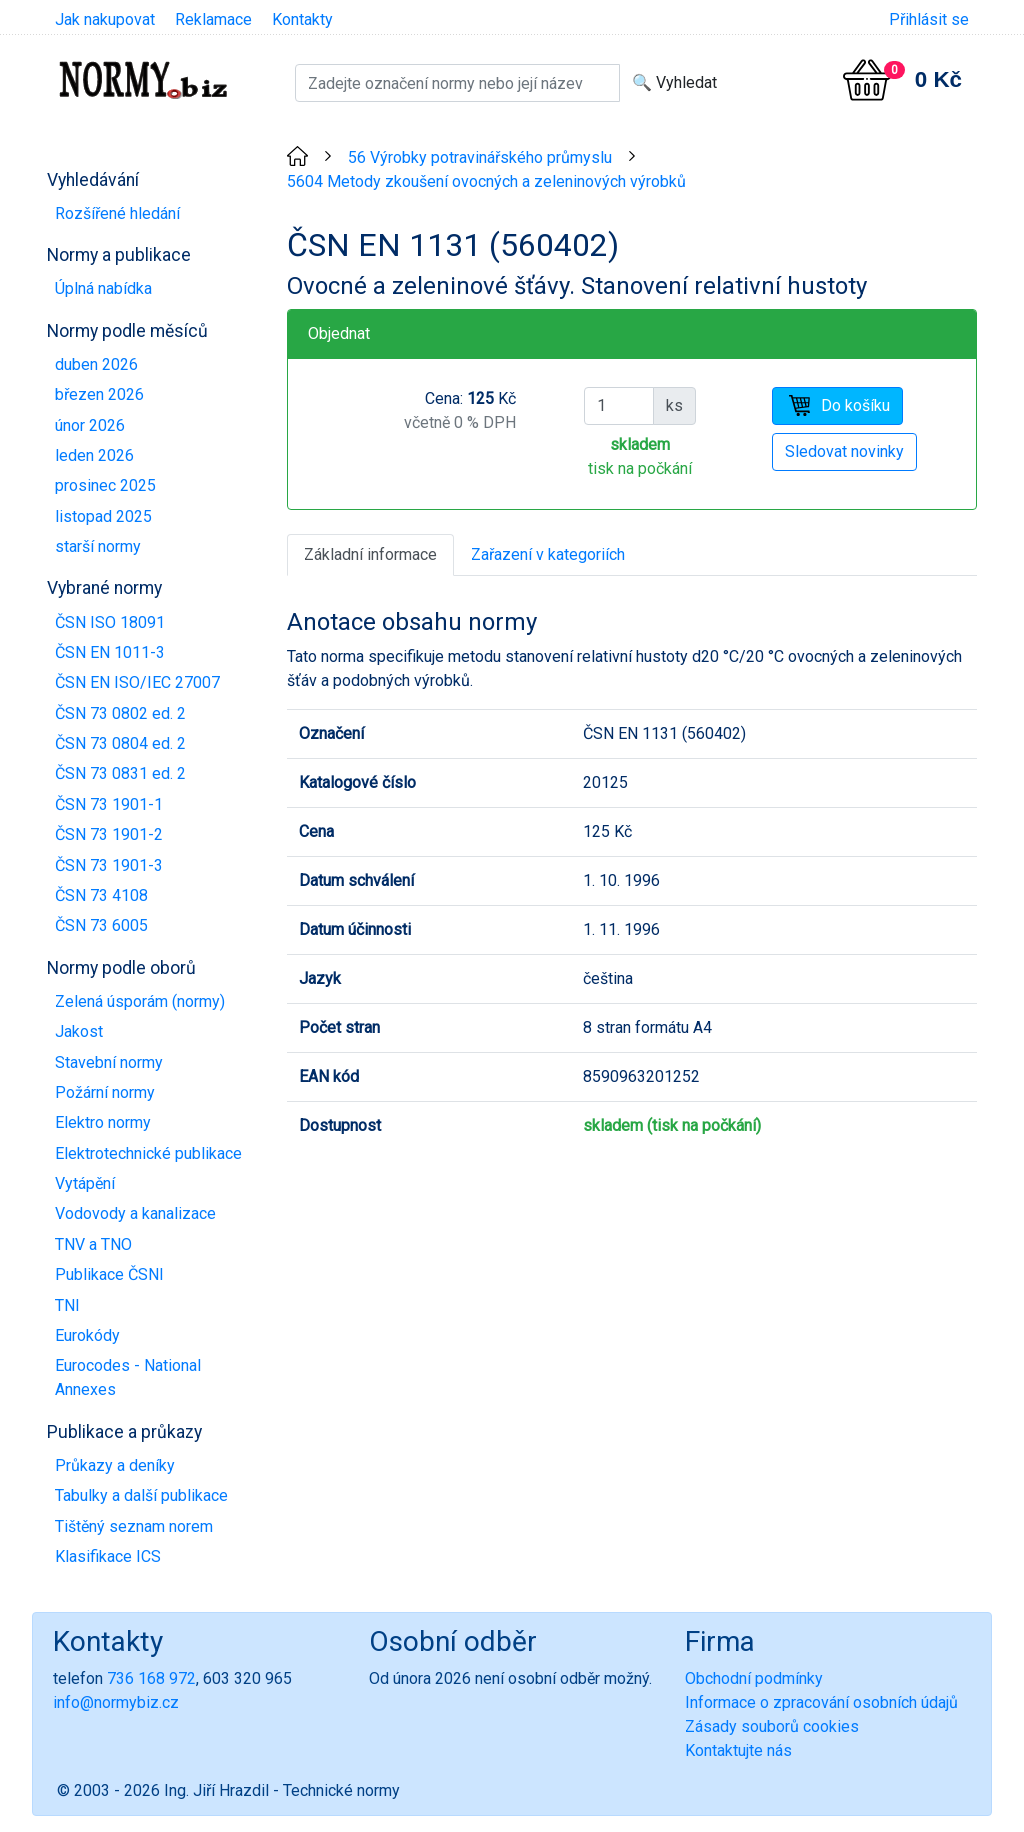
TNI (67, 1305)
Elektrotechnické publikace (148, 1153)
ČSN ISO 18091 (110, 622)
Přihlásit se (929, 19)
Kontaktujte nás (738, 1750)
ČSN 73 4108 (101, 895)
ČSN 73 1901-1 (109, 804)
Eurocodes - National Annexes (128, 1377)
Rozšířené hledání (117, 213)
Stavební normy (109, 1062)
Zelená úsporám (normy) (140, 1001)
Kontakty (302, 19)
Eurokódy (87, 1335)
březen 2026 (99, 394)
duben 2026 (96, 364)
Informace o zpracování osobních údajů (821, 1702)
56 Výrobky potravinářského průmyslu (480, 157)
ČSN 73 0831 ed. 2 (120, 773)
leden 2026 (94, 455)
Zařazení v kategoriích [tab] (548, 554)
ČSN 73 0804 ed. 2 (120, 743)
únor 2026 (90, 425)
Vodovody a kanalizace (135, 1213)
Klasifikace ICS (108, 1556)
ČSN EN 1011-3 (110, 652)
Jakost (79, 1031)
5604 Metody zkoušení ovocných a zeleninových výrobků (486, 181)
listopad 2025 (103, 516)
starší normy (98, 546)
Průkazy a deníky (115, 1465)
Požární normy (105, 1092)
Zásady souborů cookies (772, 1726)
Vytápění (85, 1183)
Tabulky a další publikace (141, 1495)
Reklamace (213, 19)
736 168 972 (151, 1678)
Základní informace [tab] (370, 554)
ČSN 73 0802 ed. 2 (120, 713)
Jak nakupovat (105, 19)
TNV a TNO (93, 1244)
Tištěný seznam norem (134, 1526)
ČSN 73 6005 (101, 925)
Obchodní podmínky (754, 1678)
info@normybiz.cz (116, 1702)
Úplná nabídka (103, 288)
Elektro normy (103, 1122)
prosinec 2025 (105, 485)
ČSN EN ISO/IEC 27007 (137, 682)
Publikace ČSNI (109, 1274)
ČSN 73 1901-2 (109, 834)
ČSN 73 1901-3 (109, 865)
